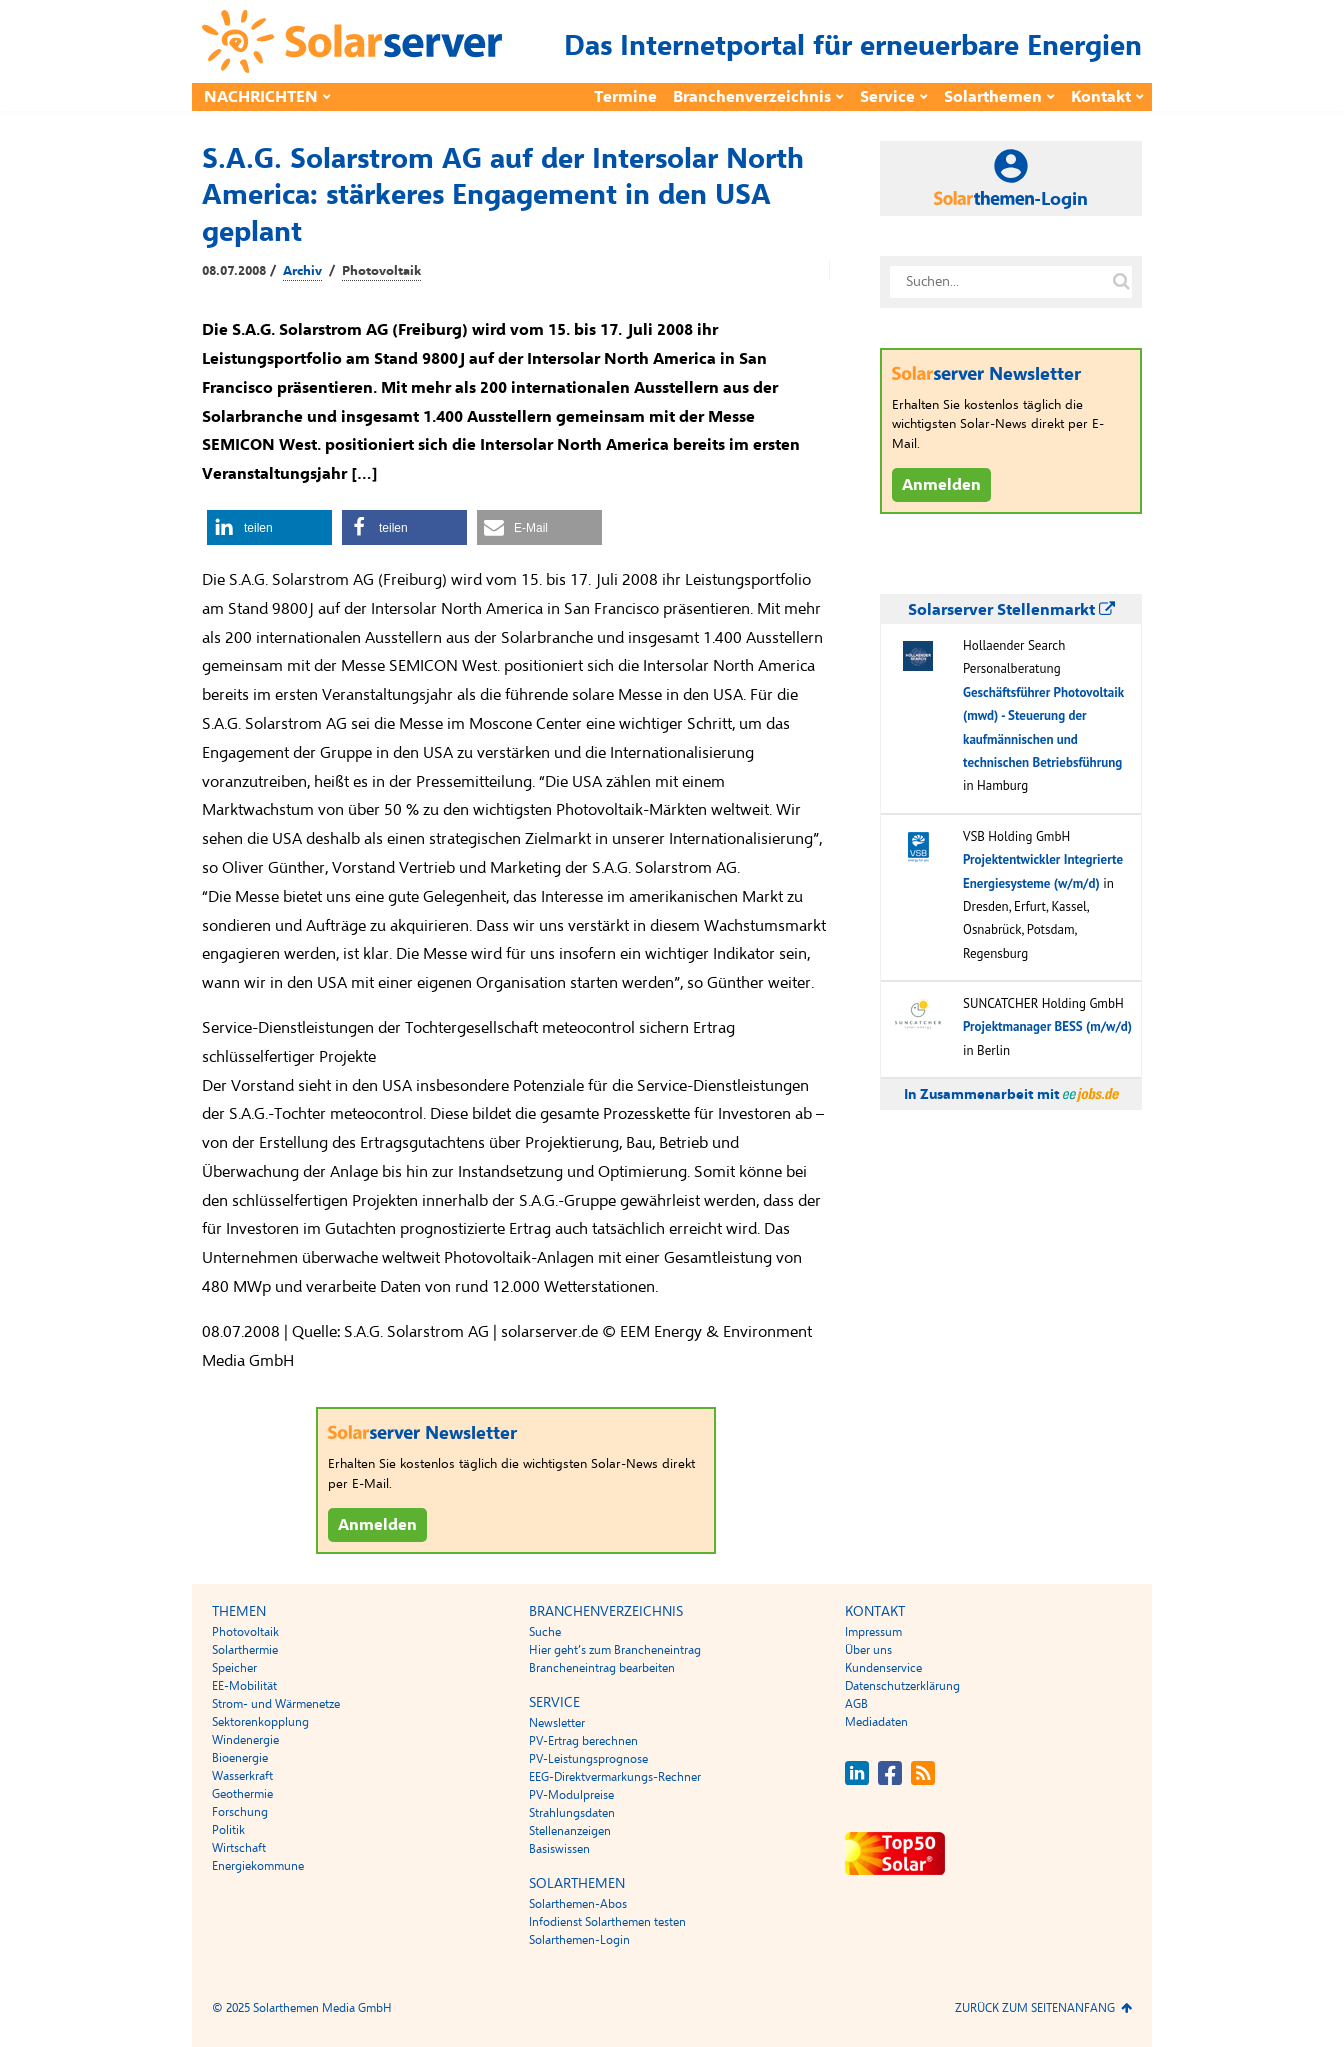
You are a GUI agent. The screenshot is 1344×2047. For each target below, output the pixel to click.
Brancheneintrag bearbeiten (602, 1668)
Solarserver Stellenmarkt (1011, 610)
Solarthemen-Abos (578, 1904)
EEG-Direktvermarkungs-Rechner (615, 1777)
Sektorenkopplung (260, 1722)
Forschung (240, 1812)
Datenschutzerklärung (902, 1686)
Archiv (302, 271)
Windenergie (245, 1740)
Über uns (868, 1650)
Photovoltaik (381, 271)
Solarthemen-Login (579, 1940)
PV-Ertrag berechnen (583, 1741)
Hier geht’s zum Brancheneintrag (615, 1650)
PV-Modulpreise (571, 1795)
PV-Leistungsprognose (588, 1759)
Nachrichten (261, 97)
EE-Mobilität (244, 1686)
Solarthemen (993, 97)
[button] (269, 527)
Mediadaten (876, 1722)
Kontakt (1101, 97)
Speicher (234, 1668)
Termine (625, 97)
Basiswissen (559, 1849)
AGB (856, 1704)
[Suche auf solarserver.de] (1121, 282)
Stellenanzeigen (570, 1831)
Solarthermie (245, 1650)
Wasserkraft (242, 1776)
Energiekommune (258, 1866)
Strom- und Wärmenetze (276, 1704)
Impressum (873, 1632)
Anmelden (377, 1525)
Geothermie (242, 1794)
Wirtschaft (239, 1848)
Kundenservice (883, 1668)
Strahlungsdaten (572, 1813)
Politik (228, 1830)
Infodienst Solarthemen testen (607, 1922)
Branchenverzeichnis (752, 97)
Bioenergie (240, 1758)
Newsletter (557, 1723)
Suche (545, 1632)
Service (887, 97)
